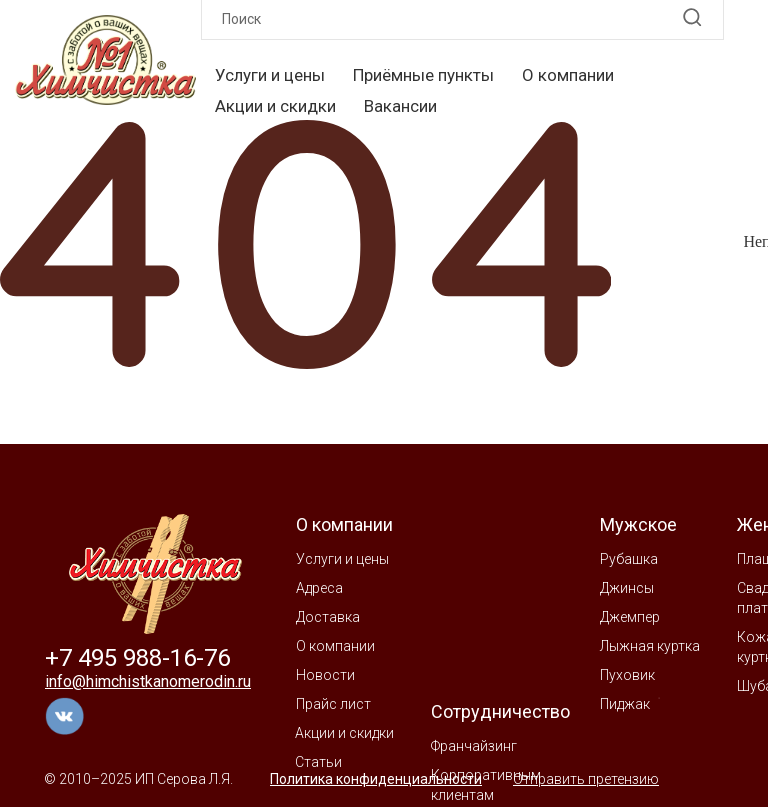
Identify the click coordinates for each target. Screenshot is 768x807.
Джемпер (630, 617)
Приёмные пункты (423, 75)
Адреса (319, 588)
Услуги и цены (270, 75)
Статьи (318, 762)
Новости (325, 675)
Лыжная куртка (650, 646)
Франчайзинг (474, 746)
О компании (568, 75)
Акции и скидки (275, 106)
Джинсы (627, 588)
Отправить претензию (586, 779)
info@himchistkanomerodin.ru (148, 681)
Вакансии (400, 106)
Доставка (328, 617)
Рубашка (629, 559)
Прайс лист (333, 704)
